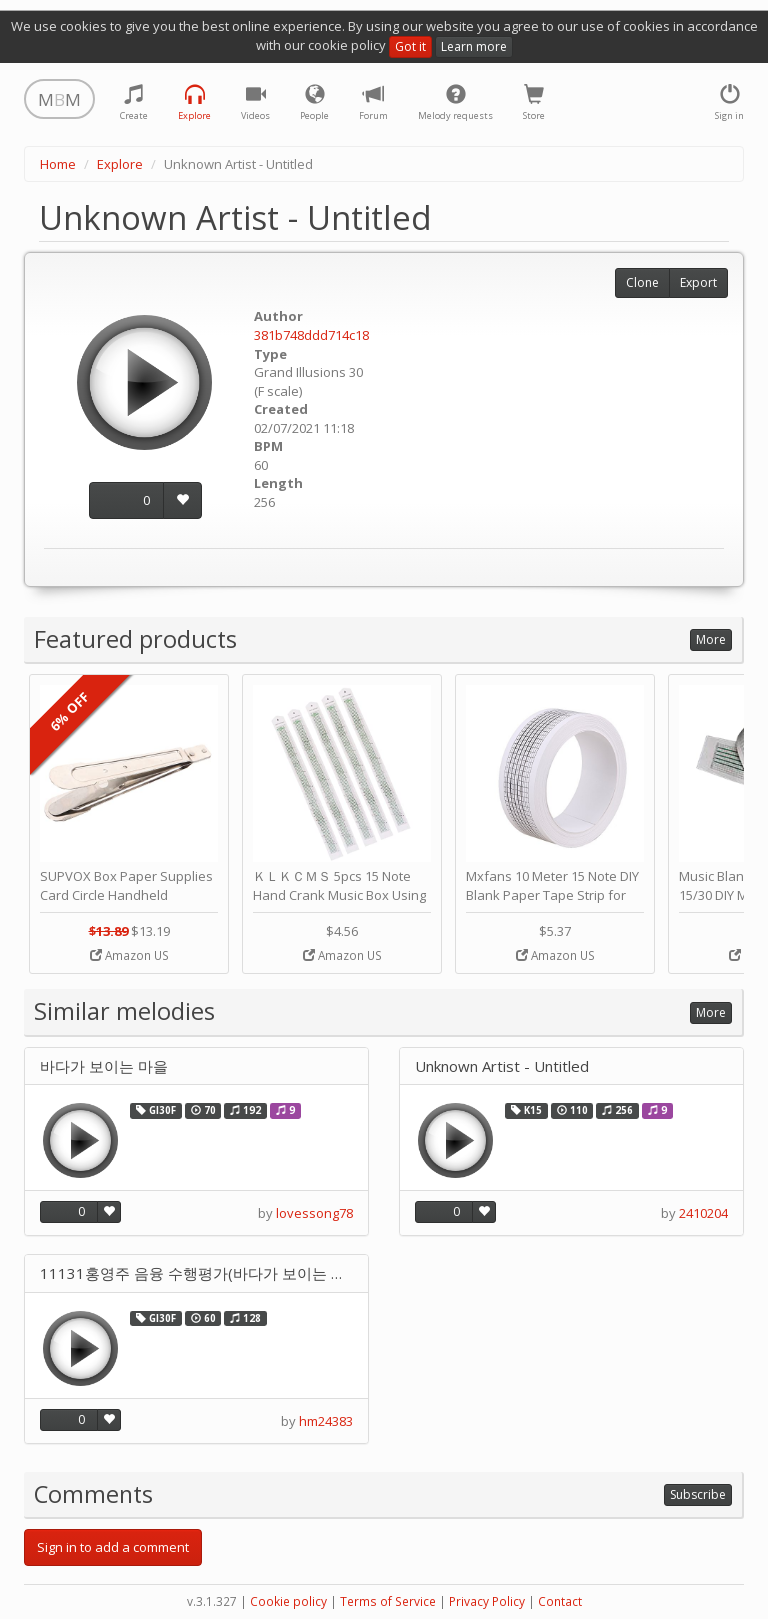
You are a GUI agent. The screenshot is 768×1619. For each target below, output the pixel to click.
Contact (560, 1601)
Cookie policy (288, 1601)
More (711, 639)
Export (698, 282)
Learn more (474, 46)
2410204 (703, 1213)
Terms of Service (388, 1601)
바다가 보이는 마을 (104, 1066)
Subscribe (698, 1494)
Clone (642, 282)
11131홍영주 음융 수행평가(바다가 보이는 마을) (196, 1273)
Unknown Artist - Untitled (502, 1066)
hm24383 (326, 1421)
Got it (410, 46)
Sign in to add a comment (113, 1547)
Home (58, 164)
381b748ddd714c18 (311, 335)
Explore (120, 164)
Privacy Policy (487, 1601)
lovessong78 (314, 1213)
